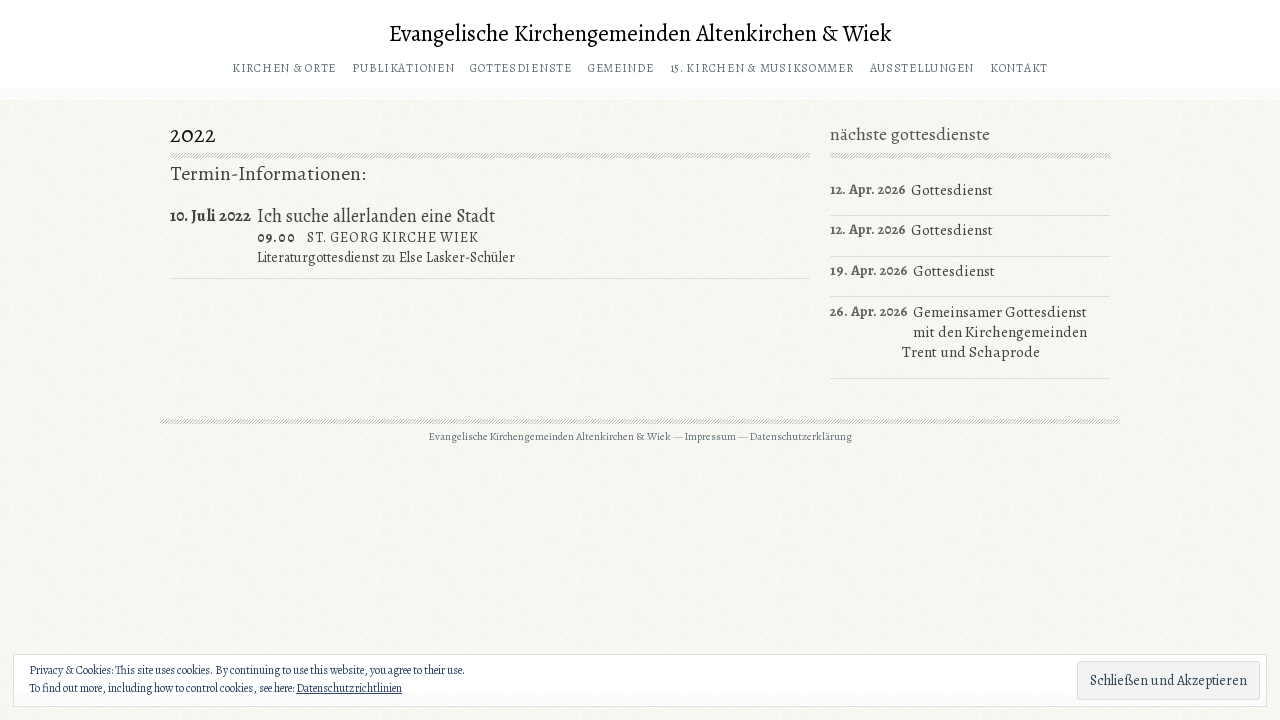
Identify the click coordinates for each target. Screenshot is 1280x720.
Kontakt (1019, 68)
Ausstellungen (922, 68)
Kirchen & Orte (284, 68)
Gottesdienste (520, 68)
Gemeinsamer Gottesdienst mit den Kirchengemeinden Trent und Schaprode (994, 332)
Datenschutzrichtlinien (349, 688)
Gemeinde (621, 68)
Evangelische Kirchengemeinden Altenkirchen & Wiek (640, 33)
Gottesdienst (952, 190)
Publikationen (403, 68)
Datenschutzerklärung (801, 436)
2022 (193, 134)
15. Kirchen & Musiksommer (762, 68)
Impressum (710, 436)
